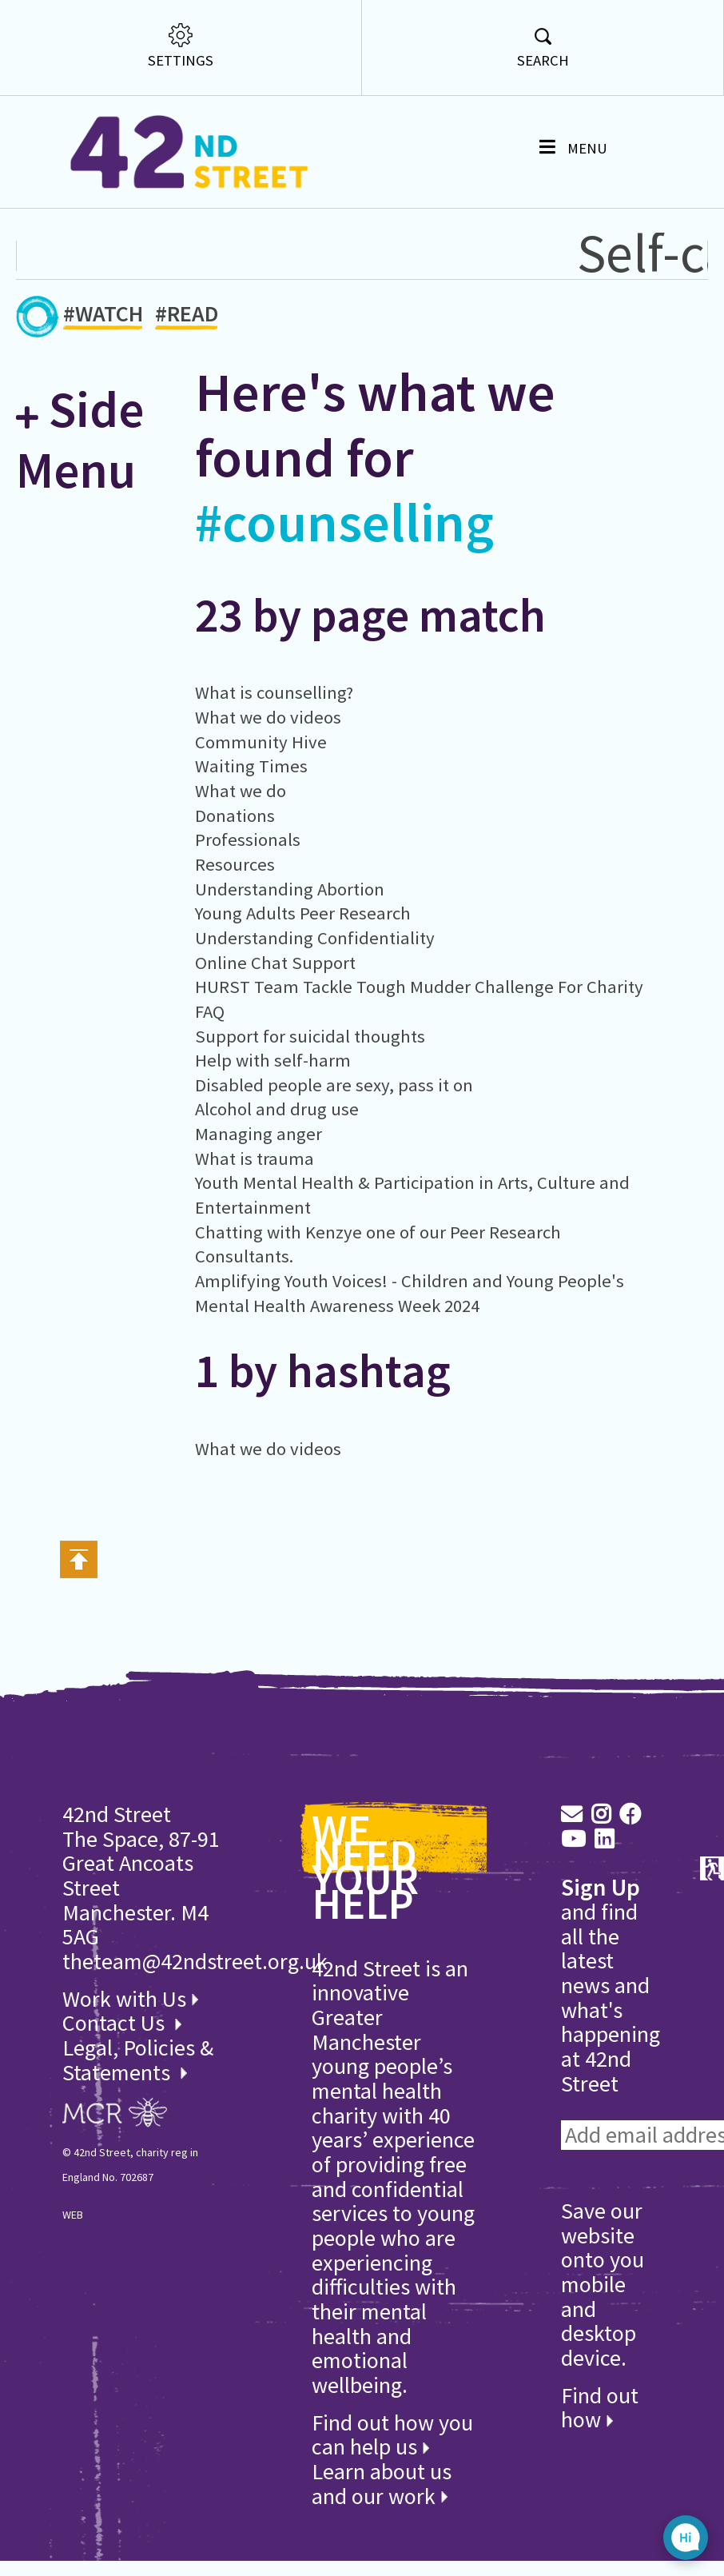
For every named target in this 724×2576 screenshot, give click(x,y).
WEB (72, 2214)
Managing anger (258, 1134)
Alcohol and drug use (277, 1109)
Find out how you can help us (392, 2435)
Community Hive (261, 742)
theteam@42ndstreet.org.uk (195, 1961)
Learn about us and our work (382, 2483)
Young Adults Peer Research (303, 913)
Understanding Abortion (289, 889)
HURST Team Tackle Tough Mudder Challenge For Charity (419, 986)
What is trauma (254, 1158)
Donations (235, 815)
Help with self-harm (273, 1060)
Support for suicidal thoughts (310, 1036)
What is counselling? (274, 692)
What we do (240, 791)
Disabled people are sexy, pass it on (334, 1085)
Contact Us (115, 2022)
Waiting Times (251, 766)
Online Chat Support (275, 962)
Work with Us (130, 1998)
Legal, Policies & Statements (137, 2060)
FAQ (210, 1011)
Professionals (247, 839)
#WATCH (103, 316)
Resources (235, 864)
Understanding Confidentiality (315, 938)
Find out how (599, 2407)
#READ (186, 316)
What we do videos (268, 717)
